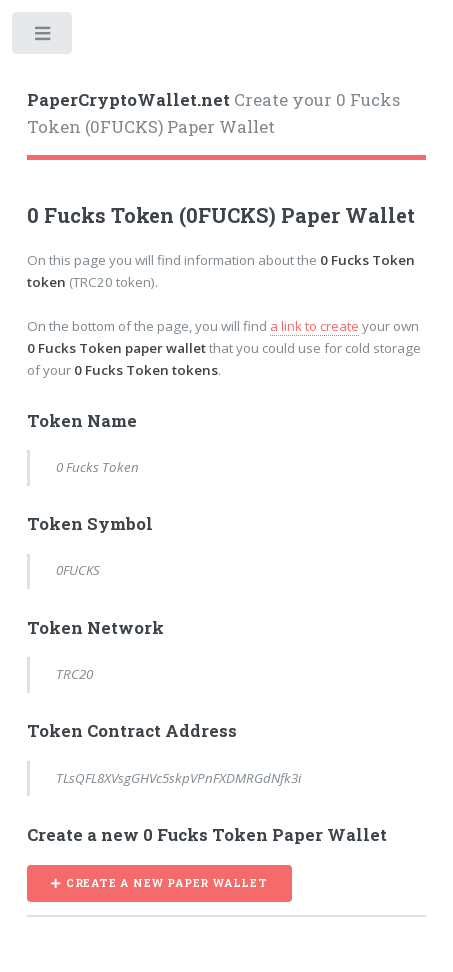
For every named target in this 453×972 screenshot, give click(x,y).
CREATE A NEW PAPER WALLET (167, 883)
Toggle (43, 37)
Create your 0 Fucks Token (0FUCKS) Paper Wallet (213, 114)
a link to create (314, 326)
